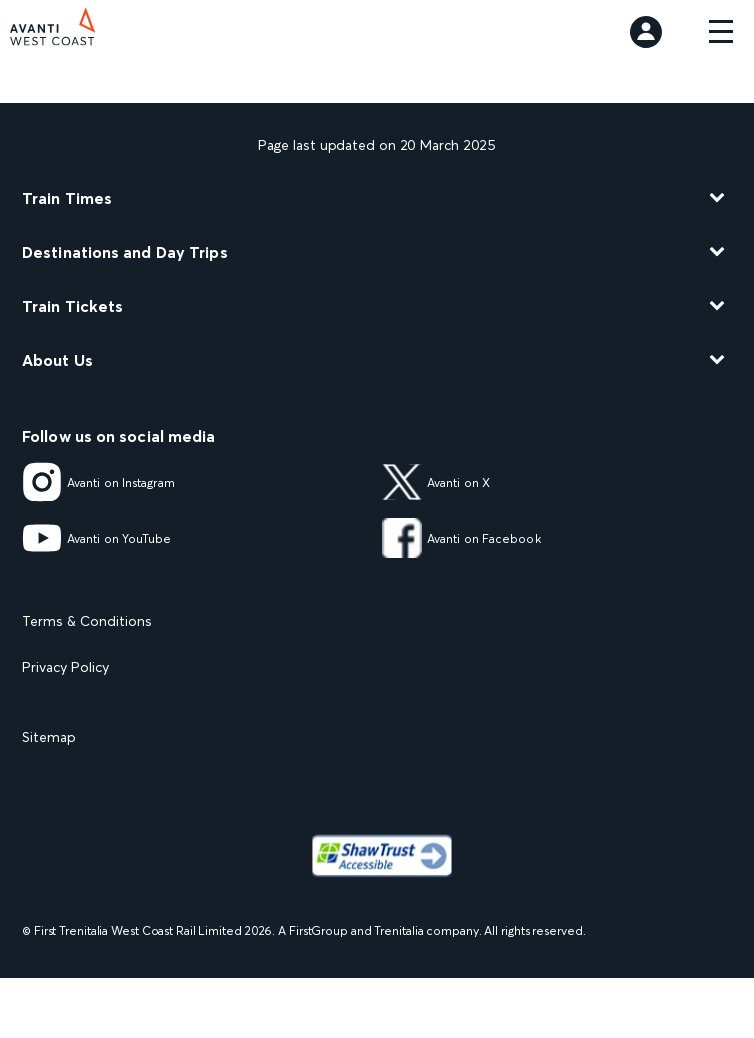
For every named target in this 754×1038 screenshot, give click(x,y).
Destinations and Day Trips (125, 252)
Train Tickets (72, 306)
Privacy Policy (65, 667)
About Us (57, 360)
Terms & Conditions (87, 621)
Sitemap (49, 737)
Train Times (67, 198)
